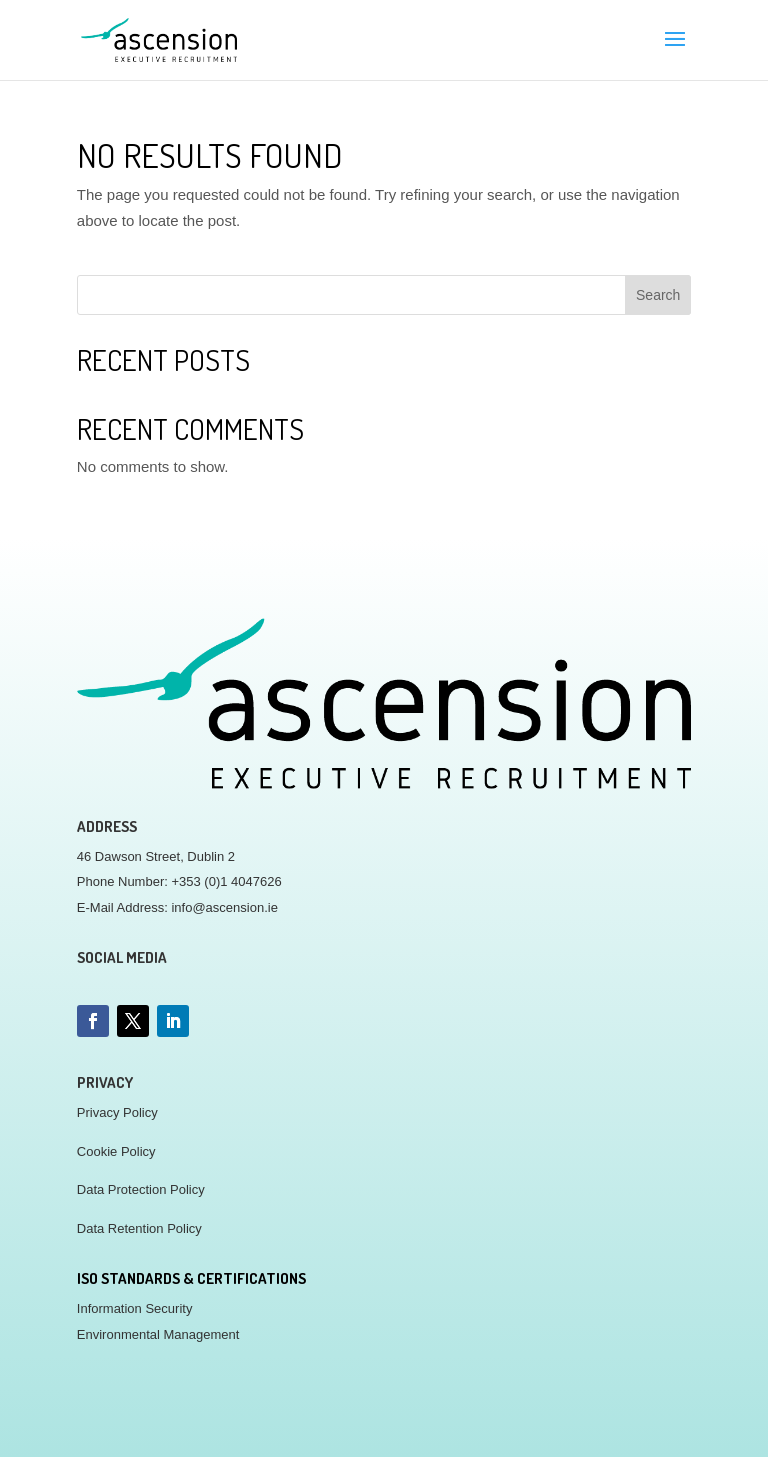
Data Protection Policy (141, 1189)
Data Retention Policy (139, 1228)
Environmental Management (158, 1334)
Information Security (135, 1308)
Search (658, 295)
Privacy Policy (117, 1112)
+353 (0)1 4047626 (226, 881)
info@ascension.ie (224, 907)
